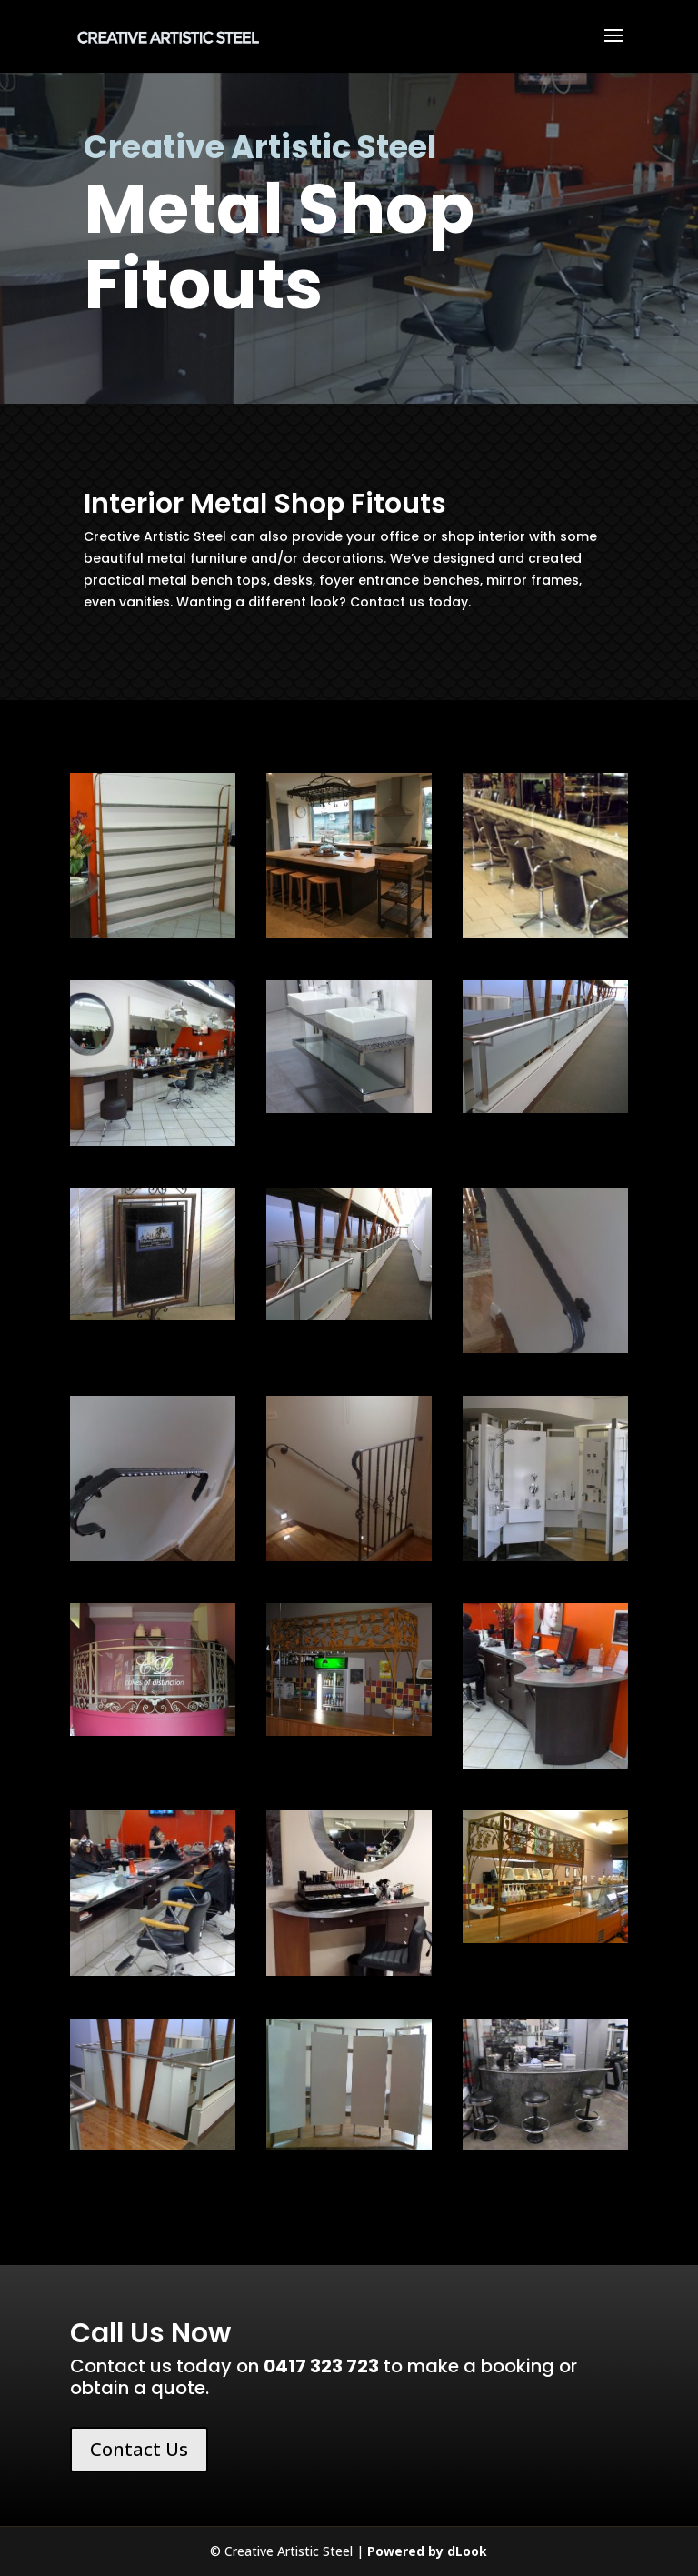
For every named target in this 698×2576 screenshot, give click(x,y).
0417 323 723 (321, 2366)
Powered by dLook (427, 2551)
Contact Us (139, 2449)
